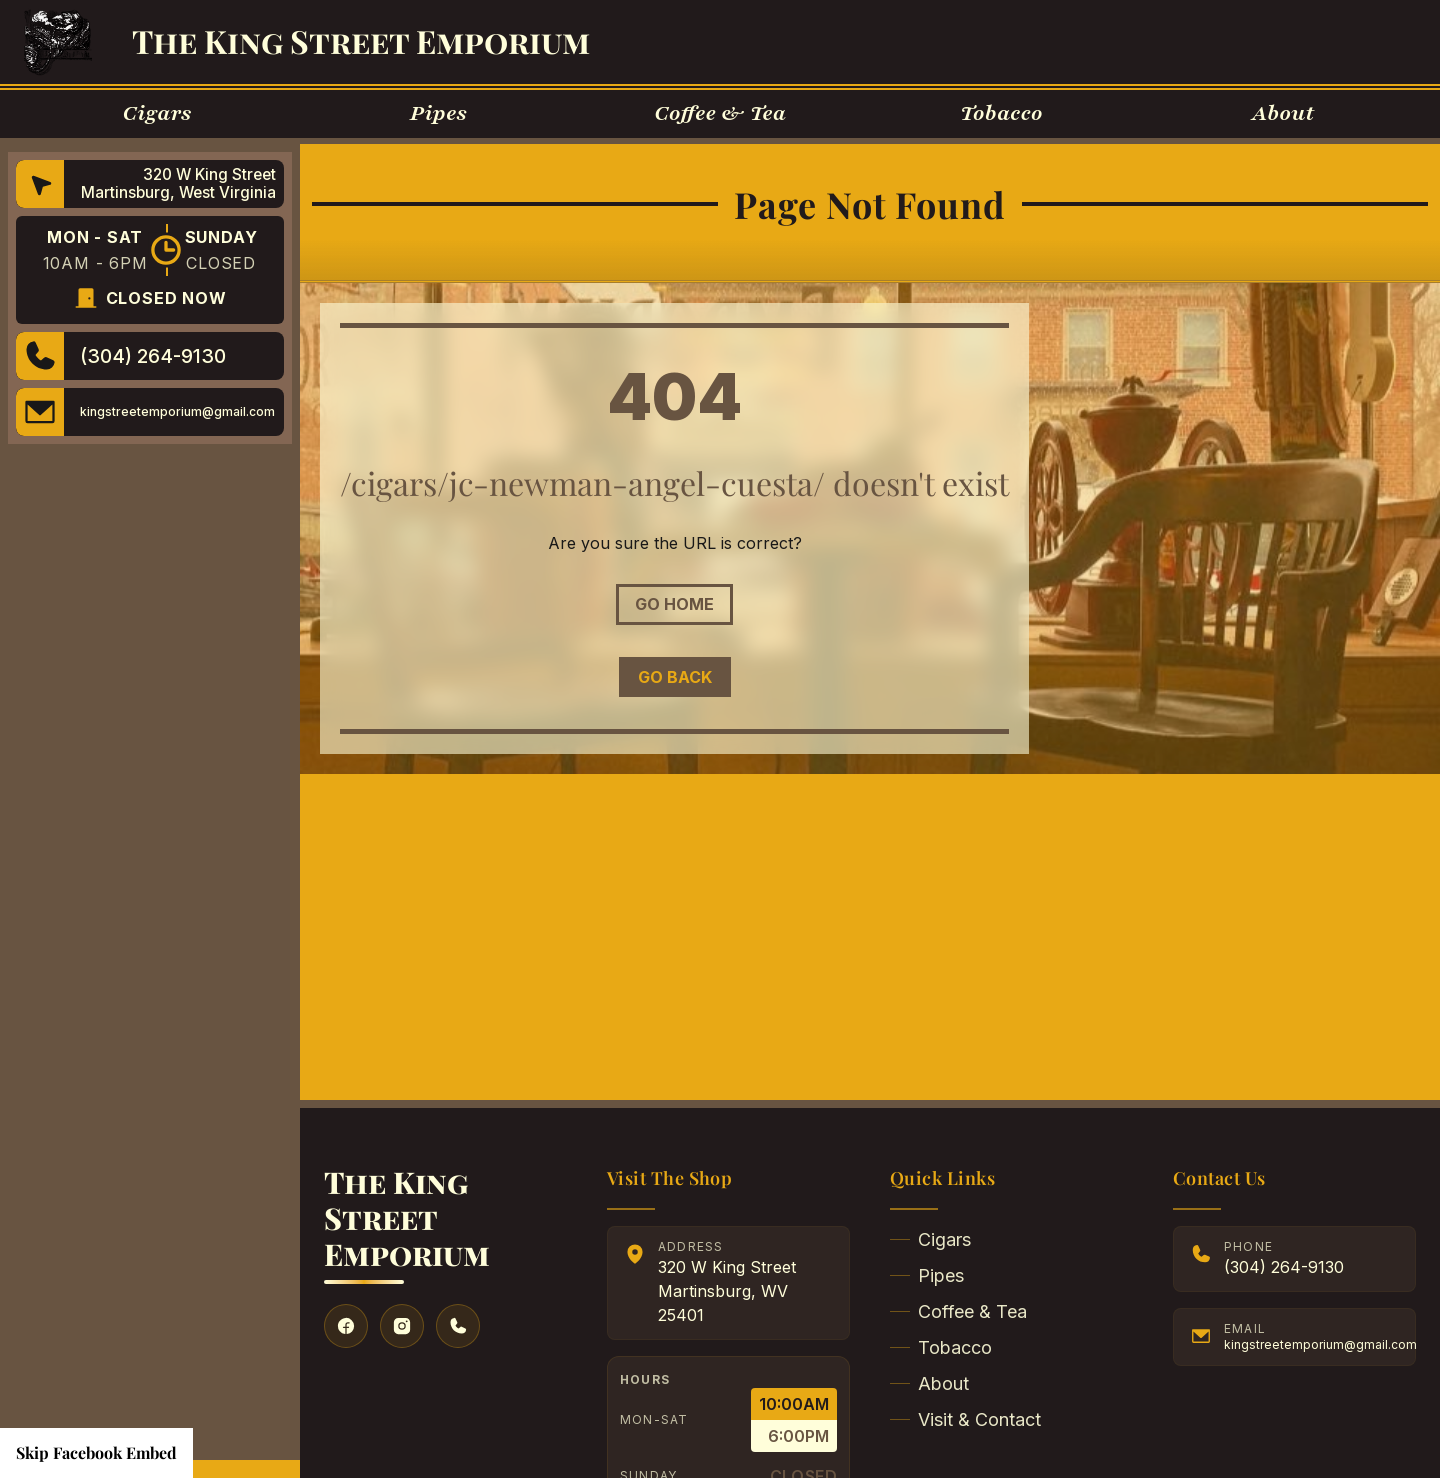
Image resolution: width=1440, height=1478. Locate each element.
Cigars (930, 1239)
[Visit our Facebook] (346, 1326)
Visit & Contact (965, 1419)
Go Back (675, 677)
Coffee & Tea (958, 1311)
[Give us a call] (458, 1326)
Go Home (674, 604)
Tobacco (941, 1347)
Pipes (927, 1275)
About (929, 1383)
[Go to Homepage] (58, 42)
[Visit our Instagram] (402, 1326)
